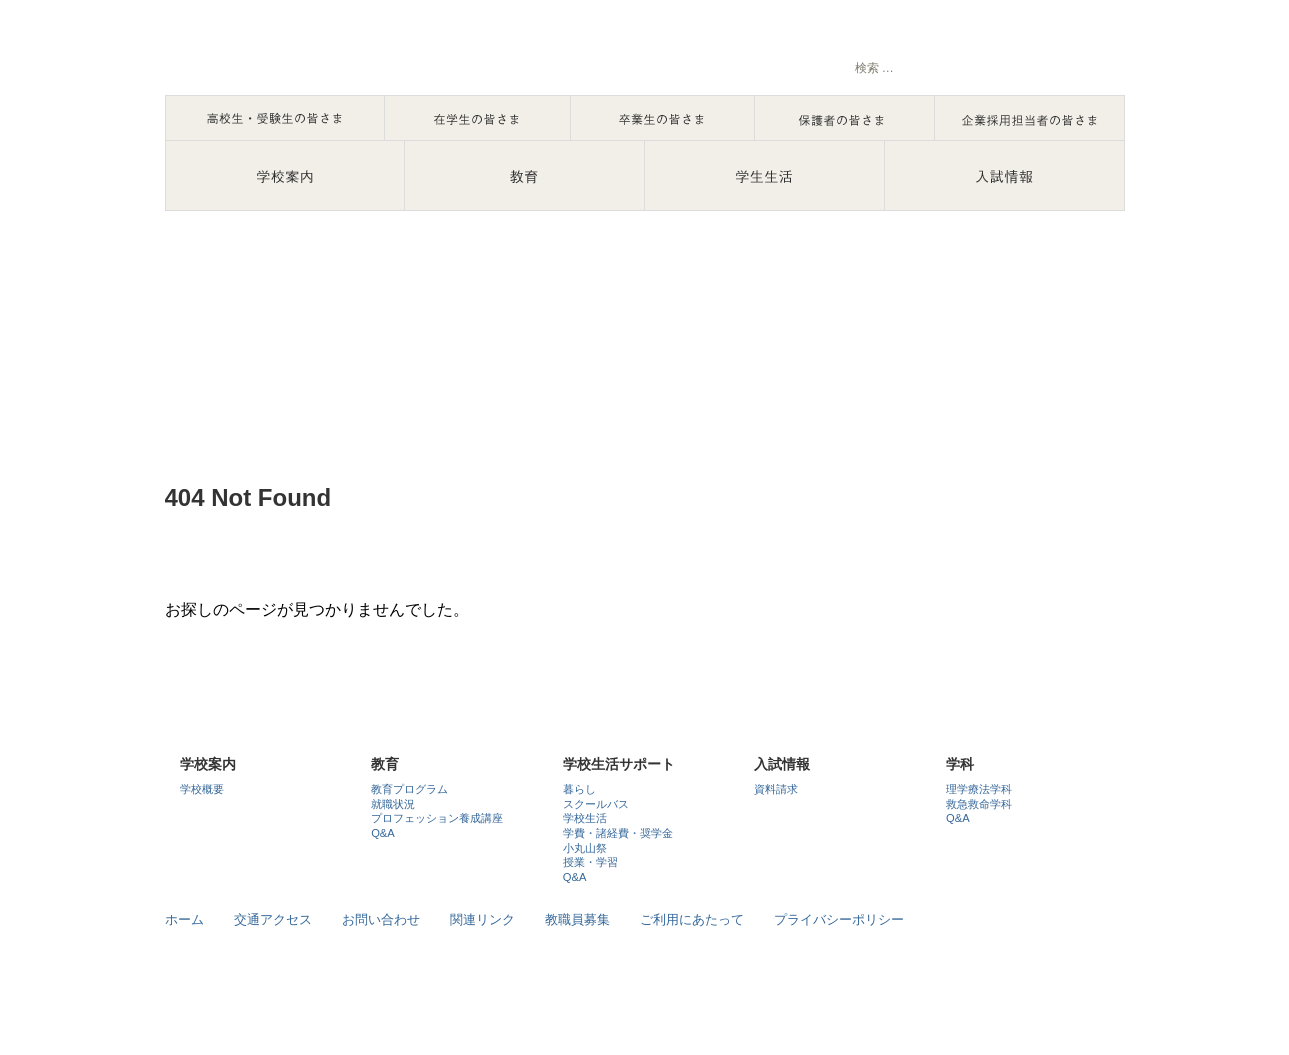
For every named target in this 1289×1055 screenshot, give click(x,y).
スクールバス (596, 804)
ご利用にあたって (692, 919)
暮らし (579, 789)
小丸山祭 (585, 848)
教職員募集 (577, 919)
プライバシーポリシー (839, 919)
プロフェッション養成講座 (437, 818)
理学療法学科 (979, 789)
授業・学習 (590, 862)
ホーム (184, 919)
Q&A (383, 833)
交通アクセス (273, 919)
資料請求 (776, 789)
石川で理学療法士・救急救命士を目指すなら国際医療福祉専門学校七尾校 (375, 55)
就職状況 (393, 804)
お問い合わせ (381, 919)
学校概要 (202, 789)
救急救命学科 (979, 804)
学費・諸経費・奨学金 (618, 833)
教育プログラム (409, 789)
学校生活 (585, 818)
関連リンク (482, 919)
